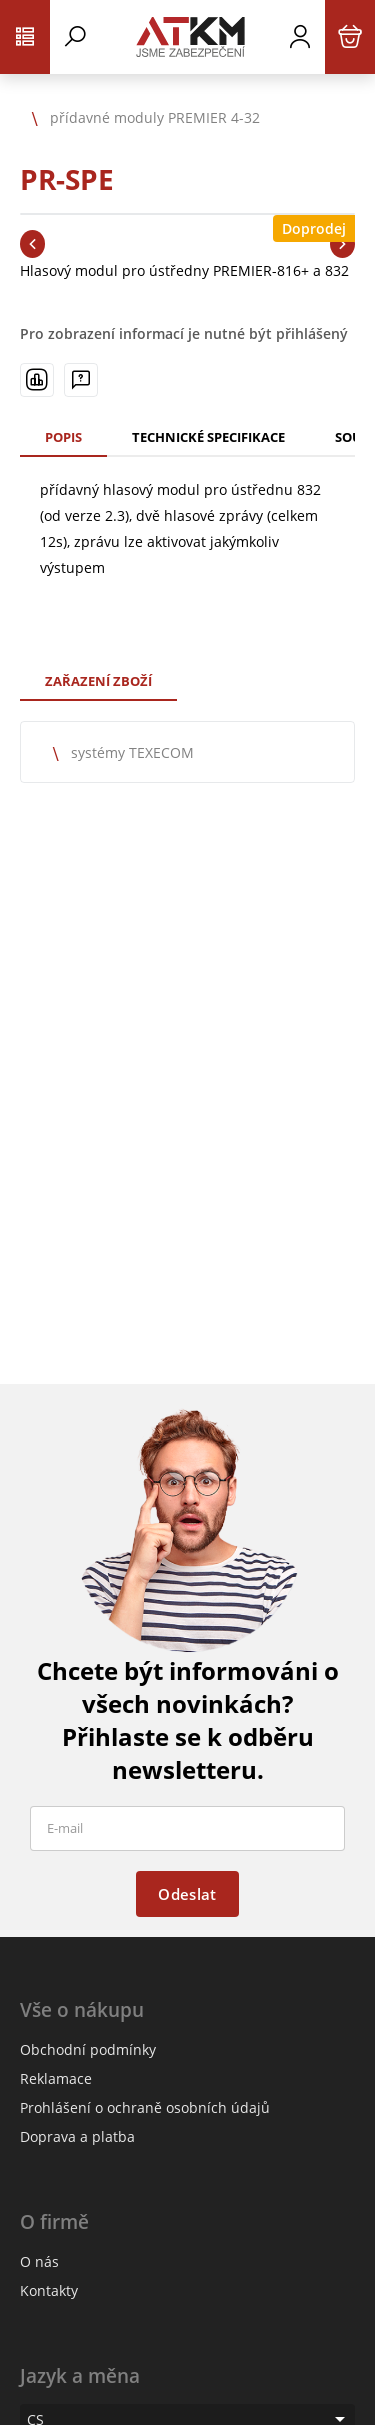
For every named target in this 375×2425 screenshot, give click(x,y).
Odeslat (187, 1894)
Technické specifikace (208, 437)
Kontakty (49, 2290)
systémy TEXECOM (132, 752)
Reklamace (56, 2078)
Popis (63, 437)
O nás (39, 2261)
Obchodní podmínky (88, 2049)
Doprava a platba (77, 2136)
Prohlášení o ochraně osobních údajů (145, 2107)
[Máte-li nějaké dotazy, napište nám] (81, 380)
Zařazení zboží (98, 681)
